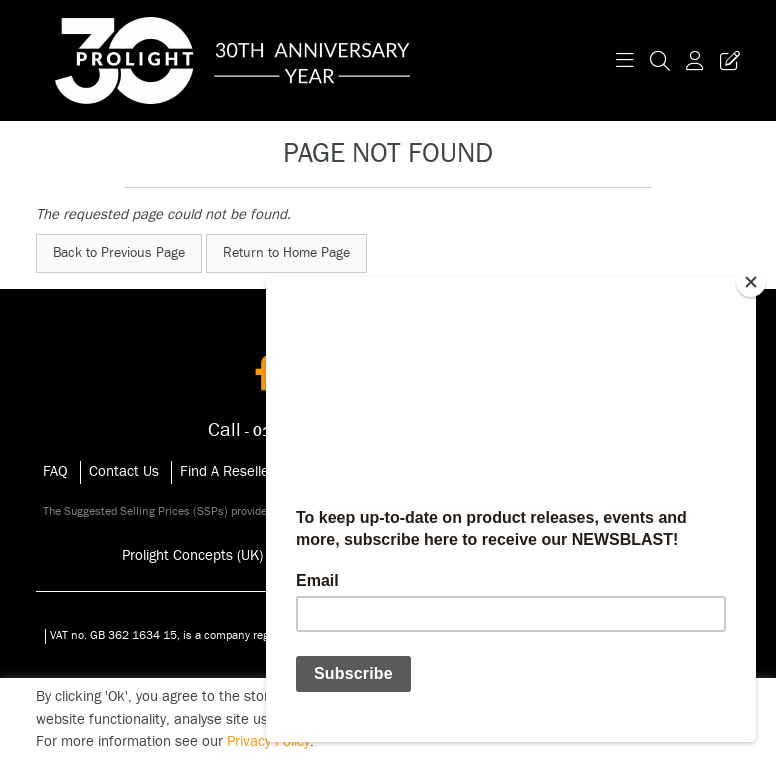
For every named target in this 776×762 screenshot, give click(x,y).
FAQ (55, 471)
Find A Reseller (227, 471)
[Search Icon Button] (660, 60)
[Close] (751, 282)
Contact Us (124, 471)
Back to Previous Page (119, 253)
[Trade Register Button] (726, 60)
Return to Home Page (286, 253)
